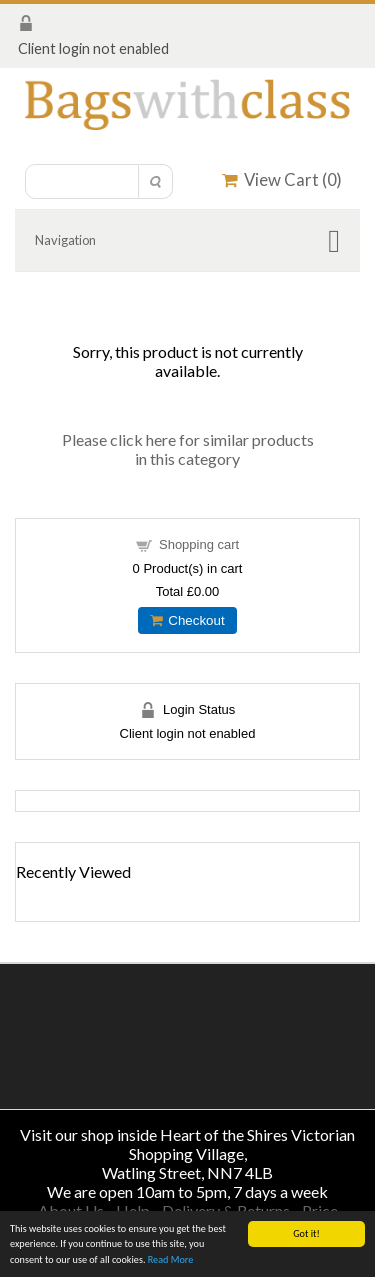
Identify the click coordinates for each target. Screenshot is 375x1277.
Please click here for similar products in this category (188, 449)
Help (133, 1210)
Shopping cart (199, 544)
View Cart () (282, 179)
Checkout (187, 620)
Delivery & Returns (226, 1210)
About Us (71, 1210)
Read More (171, 1260)
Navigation (65, 240)
